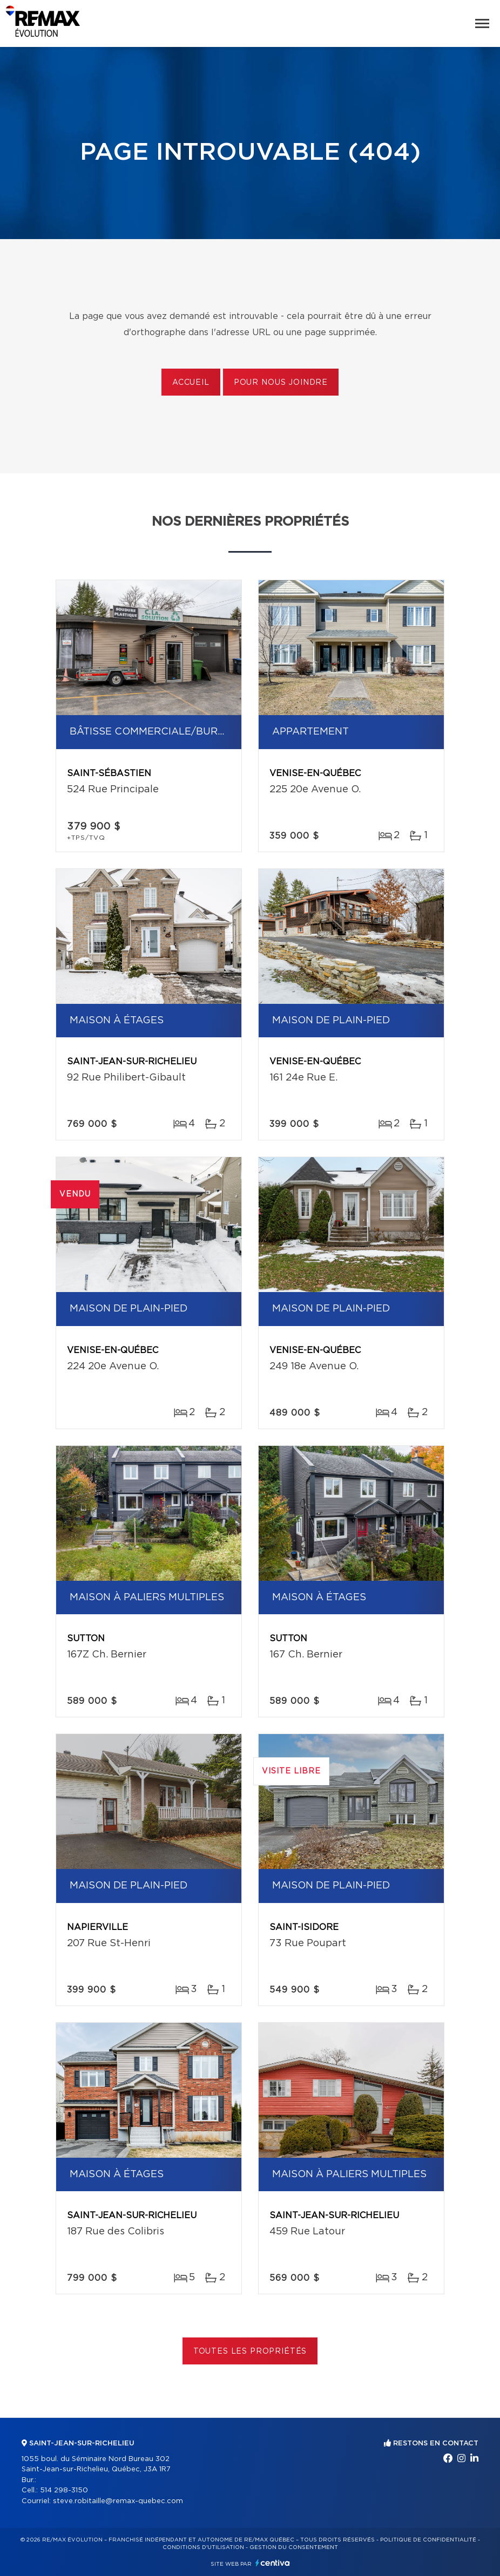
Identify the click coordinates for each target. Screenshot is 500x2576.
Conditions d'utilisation (203, 2547)
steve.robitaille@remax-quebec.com (118, 2501)
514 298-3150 (64, 2490)
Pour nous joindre (281, 382)
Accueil (191, 382)
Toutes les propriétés (250, 2351)
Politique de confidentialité (428, 2540)
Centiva (272, 2562)
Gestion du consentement (293, 2547)
